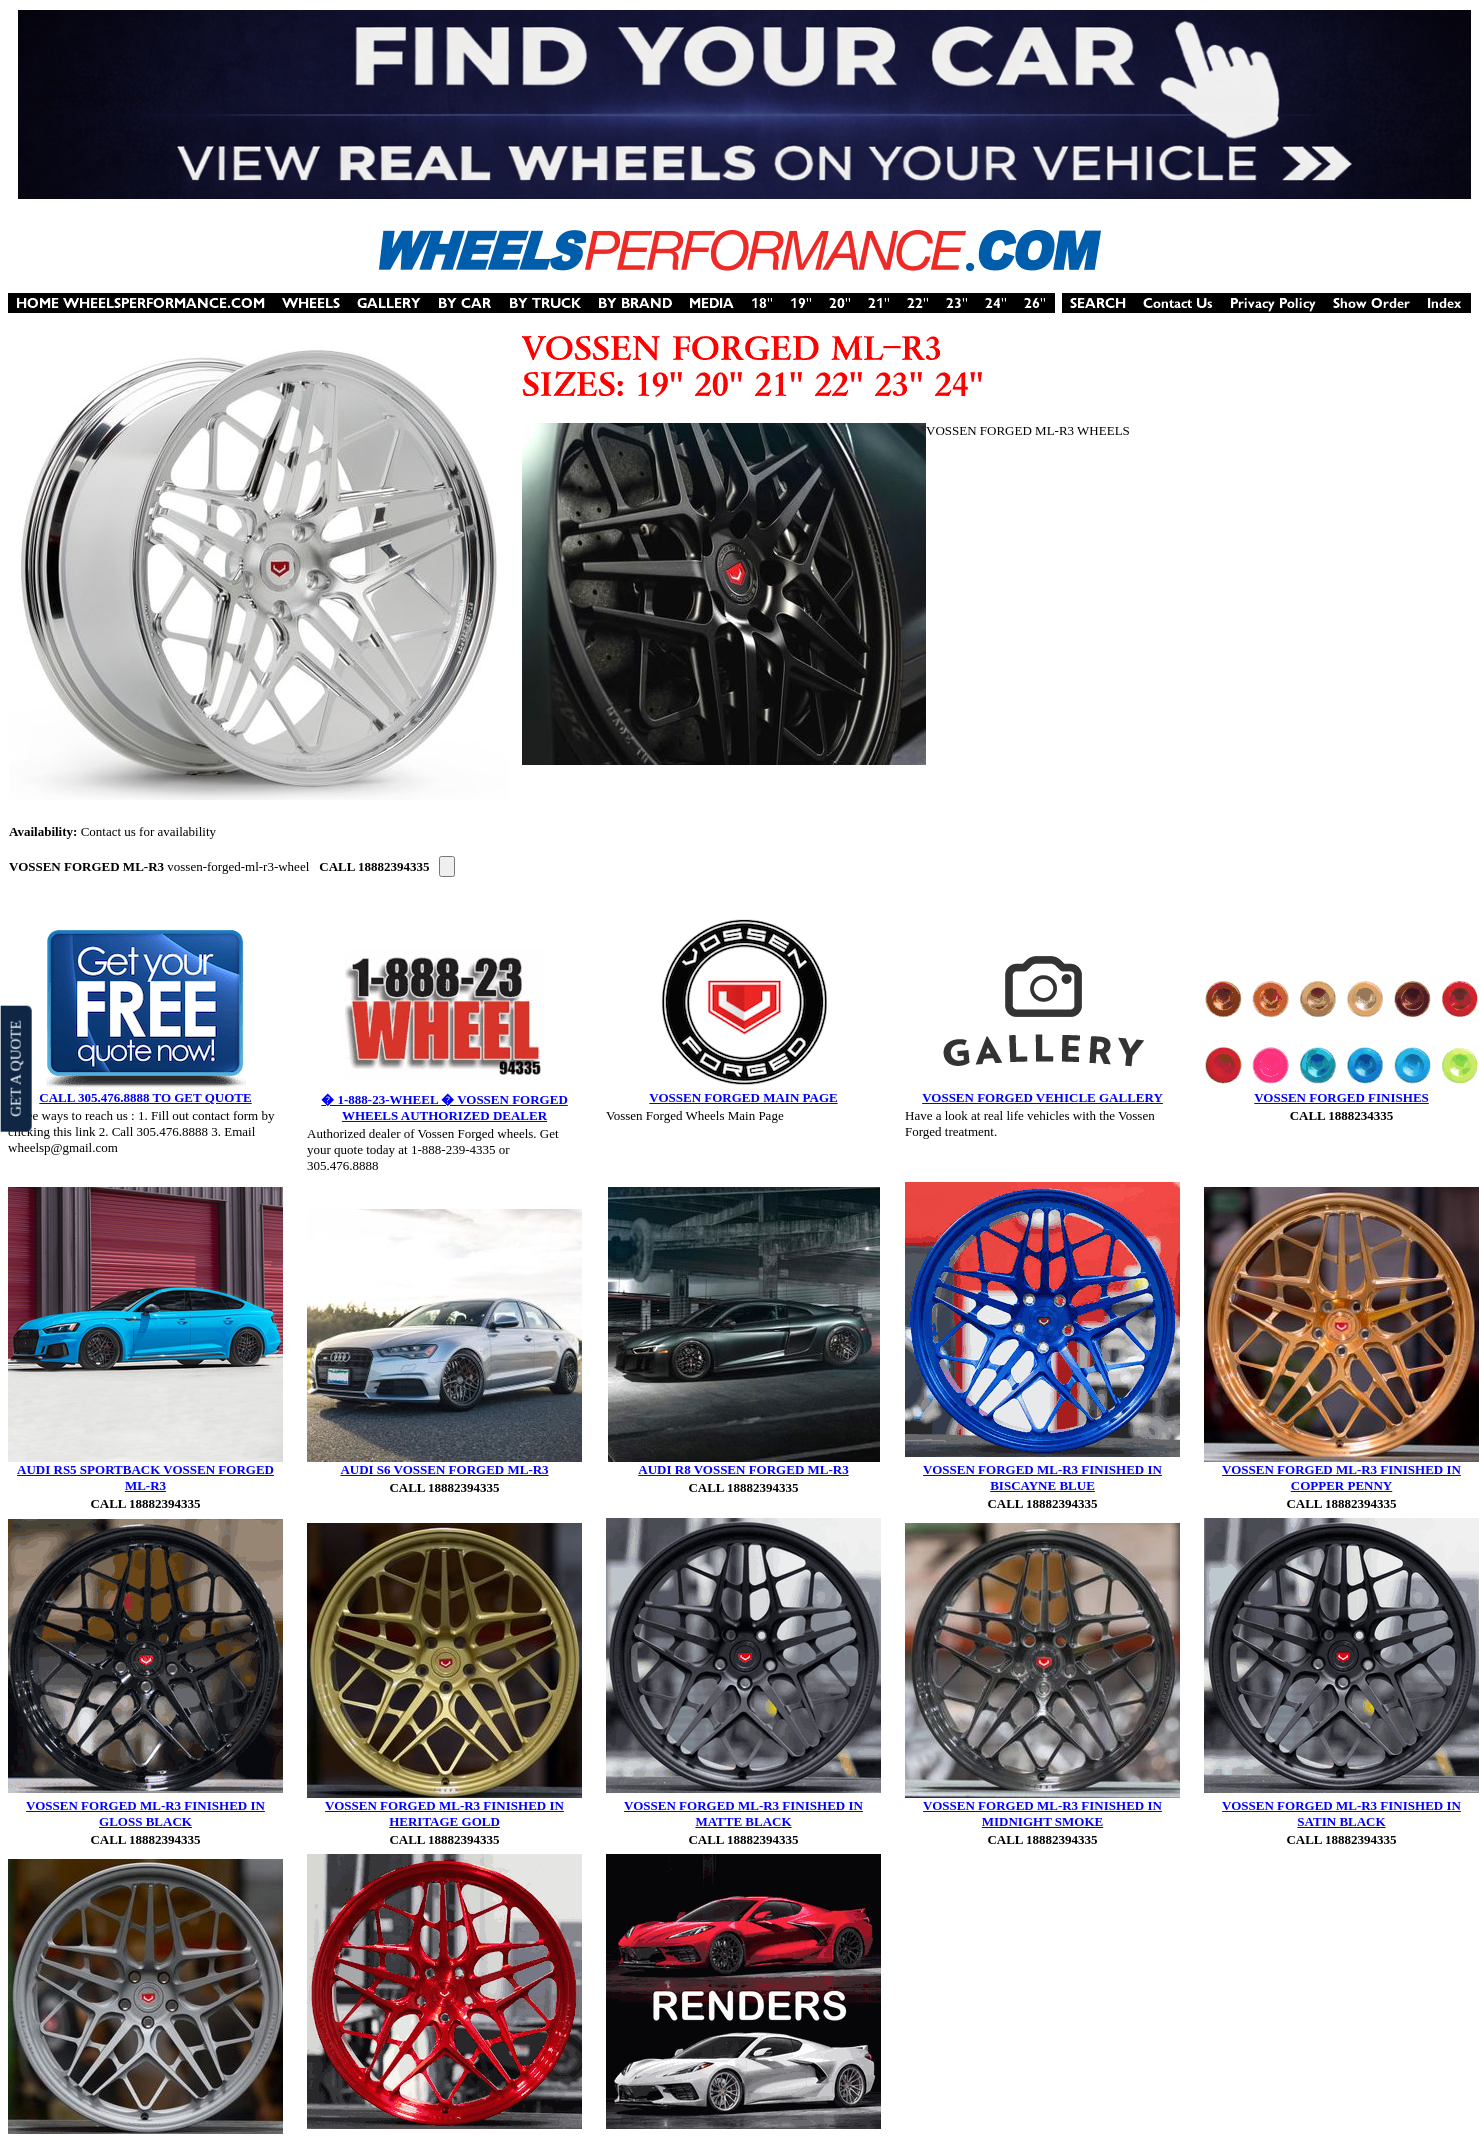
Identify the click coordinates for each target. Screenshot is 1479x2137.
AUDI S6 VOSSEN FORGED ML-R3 (444, 1469)
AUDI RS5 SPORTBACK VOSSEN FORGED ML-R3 (145, 1477)
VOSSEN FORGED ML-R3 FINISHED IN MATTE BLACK (743, 1813)
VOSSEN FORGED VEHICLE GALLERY (1042, 1097)
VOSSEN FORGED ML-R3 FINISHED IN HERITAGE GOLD (444, 1813)
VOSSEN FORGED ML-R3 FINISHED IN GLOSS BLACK (145, 1813)
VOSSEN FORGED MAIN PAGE (743, 1097)
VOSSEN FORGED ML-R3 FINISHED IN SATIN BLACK (1341, 1813)
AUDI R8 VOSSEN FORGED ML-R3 (743, 1469)
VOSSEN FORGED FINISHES (1341, 1097)
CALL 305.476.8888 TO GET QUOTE (145, 1097)
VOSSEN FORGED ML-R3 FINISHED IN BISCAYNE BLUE (1042, 1477)
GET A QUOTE (15, 1068)
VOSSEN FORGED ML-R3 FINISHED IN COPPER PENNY (1341, 1477)
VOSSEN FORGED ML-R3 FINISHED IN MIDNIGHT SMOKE (1042, 1813)
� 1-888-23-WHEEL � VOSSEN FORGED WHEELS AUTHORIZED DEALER (444, 1107)
